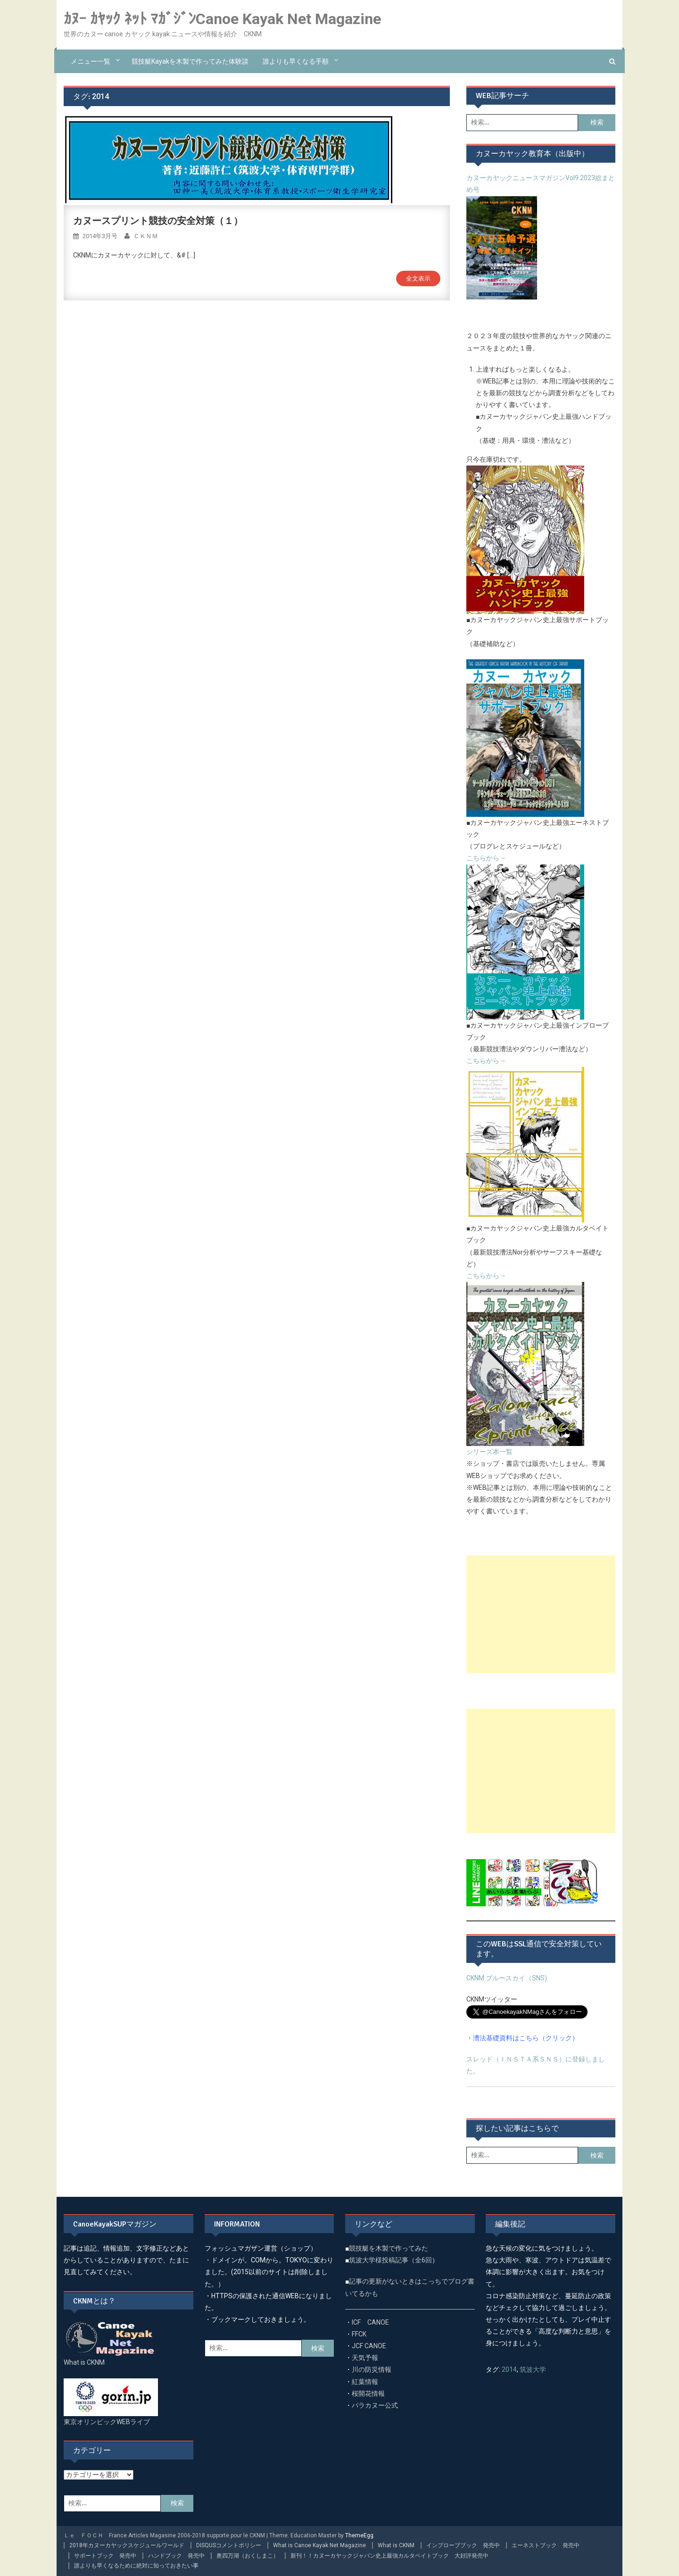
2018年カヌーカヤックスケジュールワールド (126, 2545)
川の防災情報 (371, 2369)
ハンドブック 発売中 (176, 2555)
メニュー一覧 (90, 61)
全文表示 (418, 278)
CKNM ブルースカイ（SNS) (506, 1978)
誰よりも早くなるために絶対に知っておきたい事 (136, 2565)
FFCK (359, 2334)
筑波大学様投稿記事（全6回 (390, 2260)
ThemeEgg (359, 2535)
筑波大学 (533, 2369)
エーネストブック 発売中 (546, 2545)
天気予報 (365, 2357)
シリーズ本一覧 (489, 1451)
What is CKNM (396, 2545)
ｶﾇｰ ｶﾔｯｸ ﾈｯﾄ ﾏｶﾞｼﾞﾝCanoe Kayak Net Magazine (222, 19)
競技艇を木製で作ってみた (388, 2248)
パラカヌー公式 (375, 2405)
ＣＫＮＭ (145, 236)
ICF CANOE (370, 2322)
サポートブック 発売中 (105, 2555)
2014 (509, 2369)
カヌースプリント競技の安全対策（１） (158, 220)
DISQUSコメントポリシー (228, 2545)
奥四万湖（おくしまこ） (247, 2555)
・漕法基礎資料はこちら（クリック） (522, 2038)
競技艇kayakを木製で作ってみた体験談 (190, 61)
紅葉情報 (365, 2381)
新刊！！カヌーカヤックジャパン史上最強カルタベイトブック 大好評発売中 (389, 2555)
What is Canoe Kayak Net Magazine (319, 2545)
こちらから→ (486, 858)
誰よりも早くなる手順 (296, 61)
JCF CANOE (369, 2346)
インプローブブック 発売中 (463, 2545)
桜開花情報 (368, 2393)
